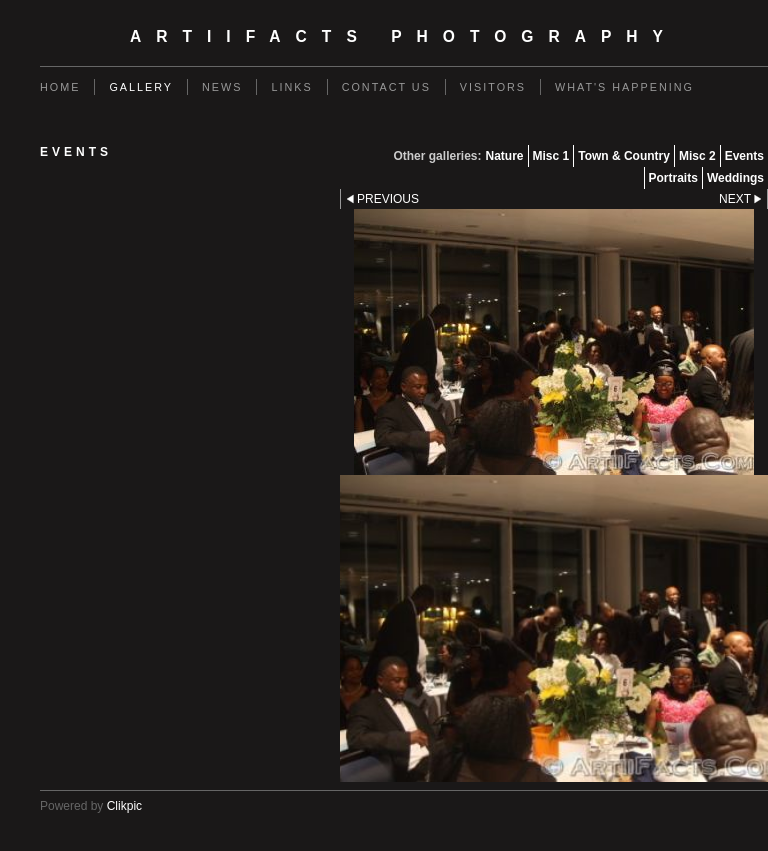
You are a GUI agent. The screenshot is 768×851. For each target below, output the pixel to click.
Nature (504, 156)
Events (744, 156)
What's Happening (624, 87)
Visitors (493, 87)
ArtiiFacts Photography (404, 36)
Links (291, 87)
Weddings (735, 178)
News (222, 87)
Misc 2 (697, 156)
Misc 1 (551, 156)
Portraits (673, 178)
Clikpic (124, 806)
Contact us (386, 87)
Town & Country (624, 156)
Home (60, 87)
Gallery (141, 87)
